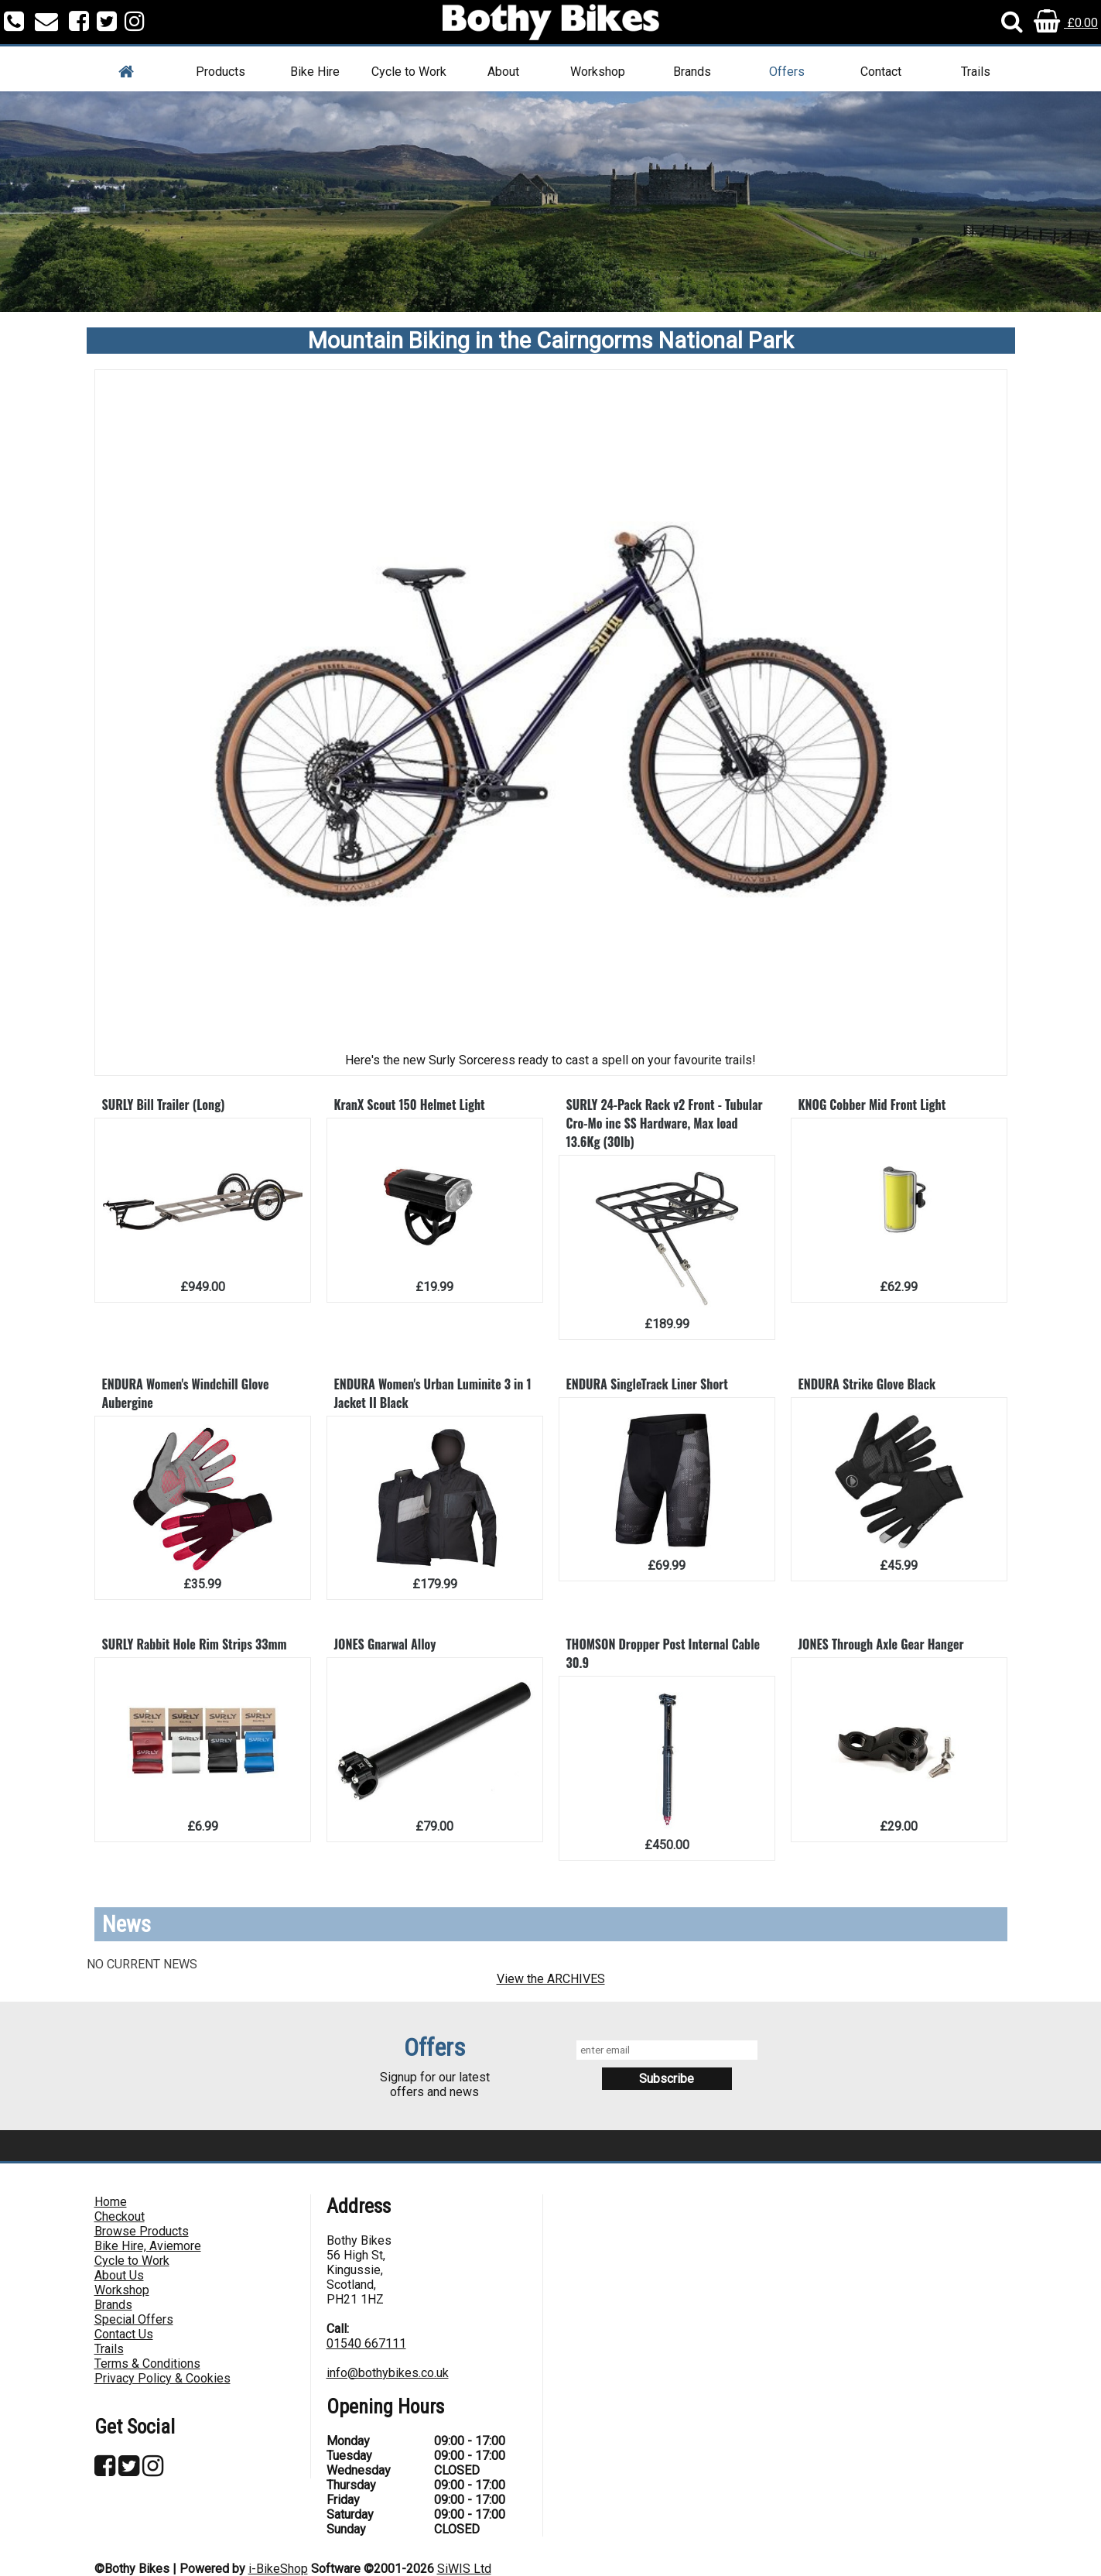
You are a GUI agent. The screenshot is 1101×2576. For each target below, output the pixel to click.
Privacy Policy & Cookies (162, 2378)
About (503, 71)
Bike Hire (315, 71)
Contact (880, 71)
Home (110, 2201)
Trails (975, 71)
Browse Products (141, 2231)
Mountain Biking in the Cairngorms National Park (551, 340)
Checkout (119, 2216)
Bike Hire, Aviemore (147, 2246)
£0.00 (1066, 22)
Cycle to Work (408, 71)
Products (220, 71)
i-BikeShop (278, 2568)
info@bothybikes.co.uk (388, 2372)
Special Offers (133, 2319)
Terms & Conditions (147, 2363)
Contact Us (123, 2334)
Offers (787, 71)
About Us (119, 2275)
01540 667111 (366, 2343)
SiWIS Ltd (464, 2568)
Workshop (597, 71)
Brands (692, 71)
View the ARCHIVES (551, 1978)
